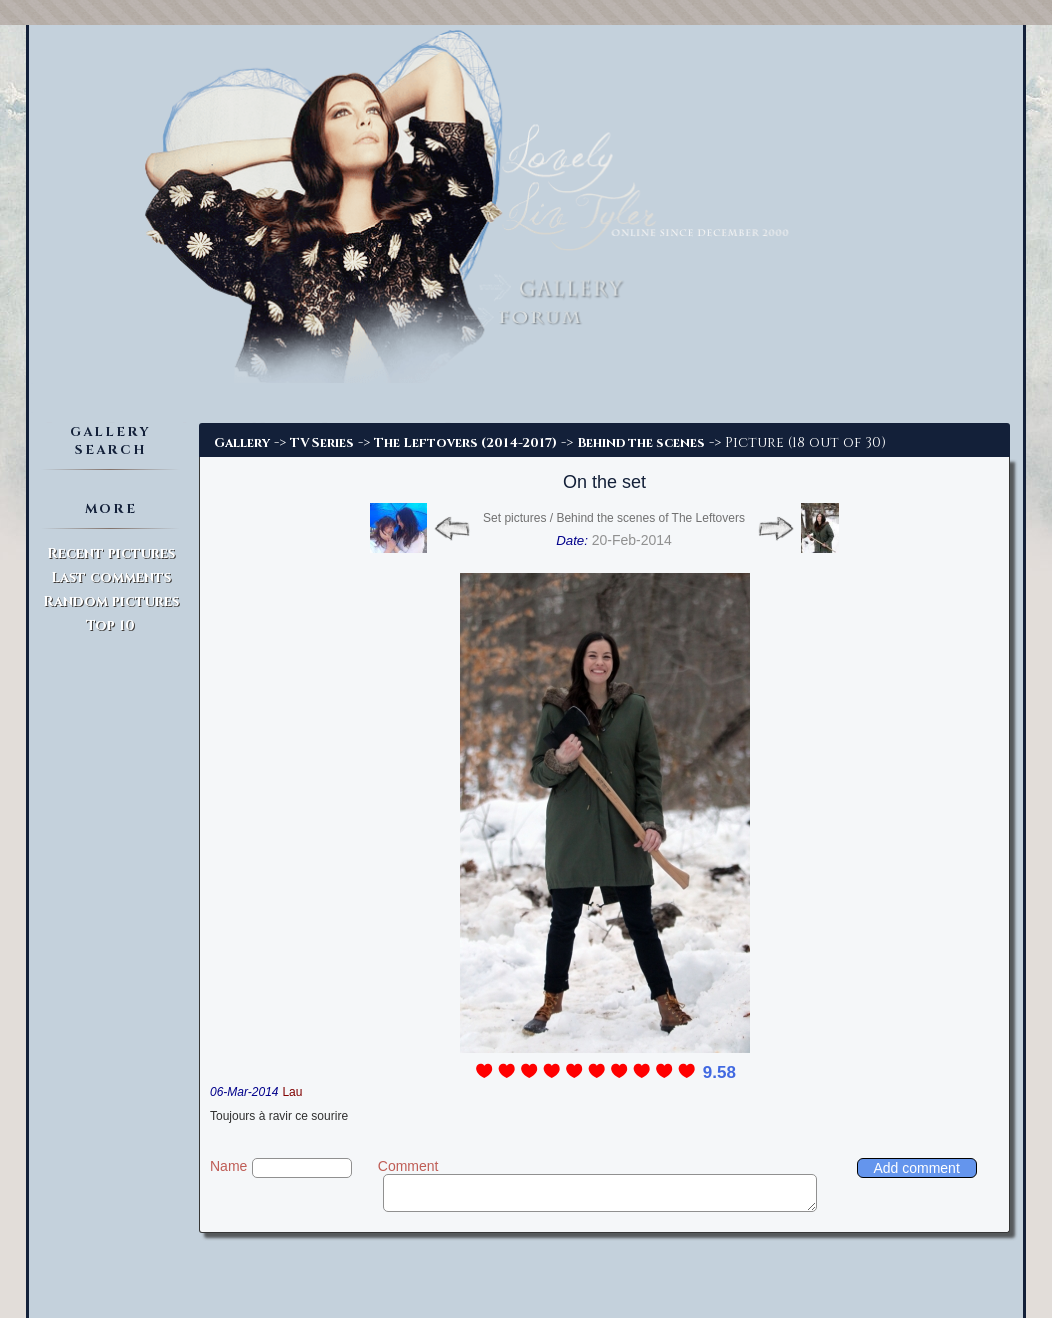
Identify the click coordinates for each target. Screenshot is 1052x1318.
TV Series (322, 443)
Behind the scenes (641, 443)
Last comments (111, 577)
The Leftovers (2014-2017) (465, 443)
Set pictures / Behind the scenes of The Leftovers (614, 518)
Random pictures (111, 601)
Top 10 (110, 625)
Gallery (242, 443)
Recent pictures (111, 553)
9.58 (719, 1072)
